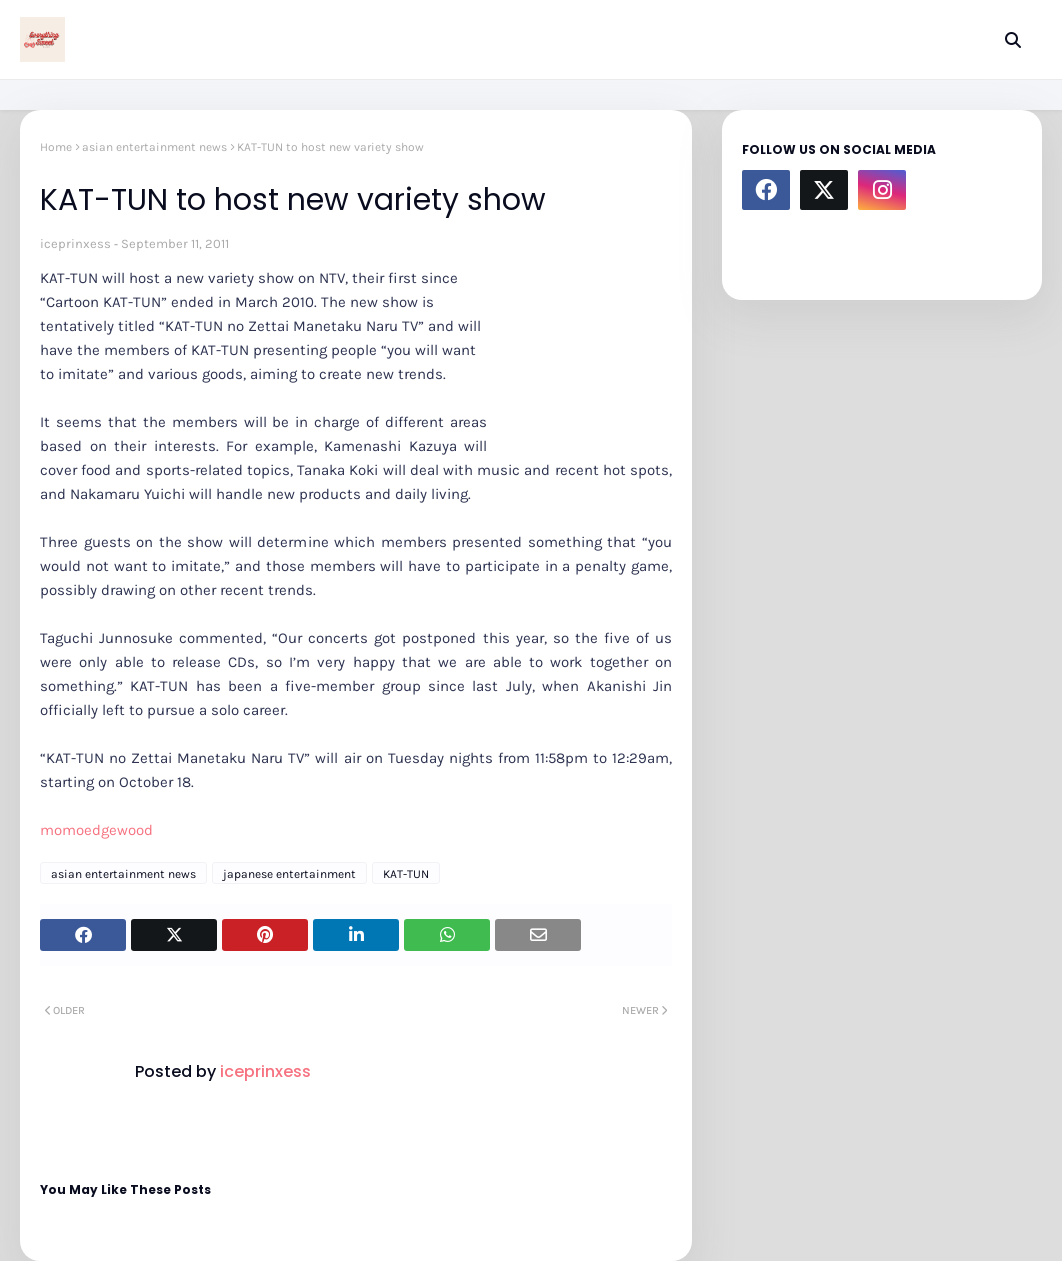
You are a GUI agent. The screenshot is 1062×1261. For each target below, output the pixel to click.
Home (56, 147)
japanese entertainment (289, 874)
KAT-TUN (406, 874)
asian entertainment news (154, 147)
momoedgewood (96, 830)
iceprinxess (75, 243)
